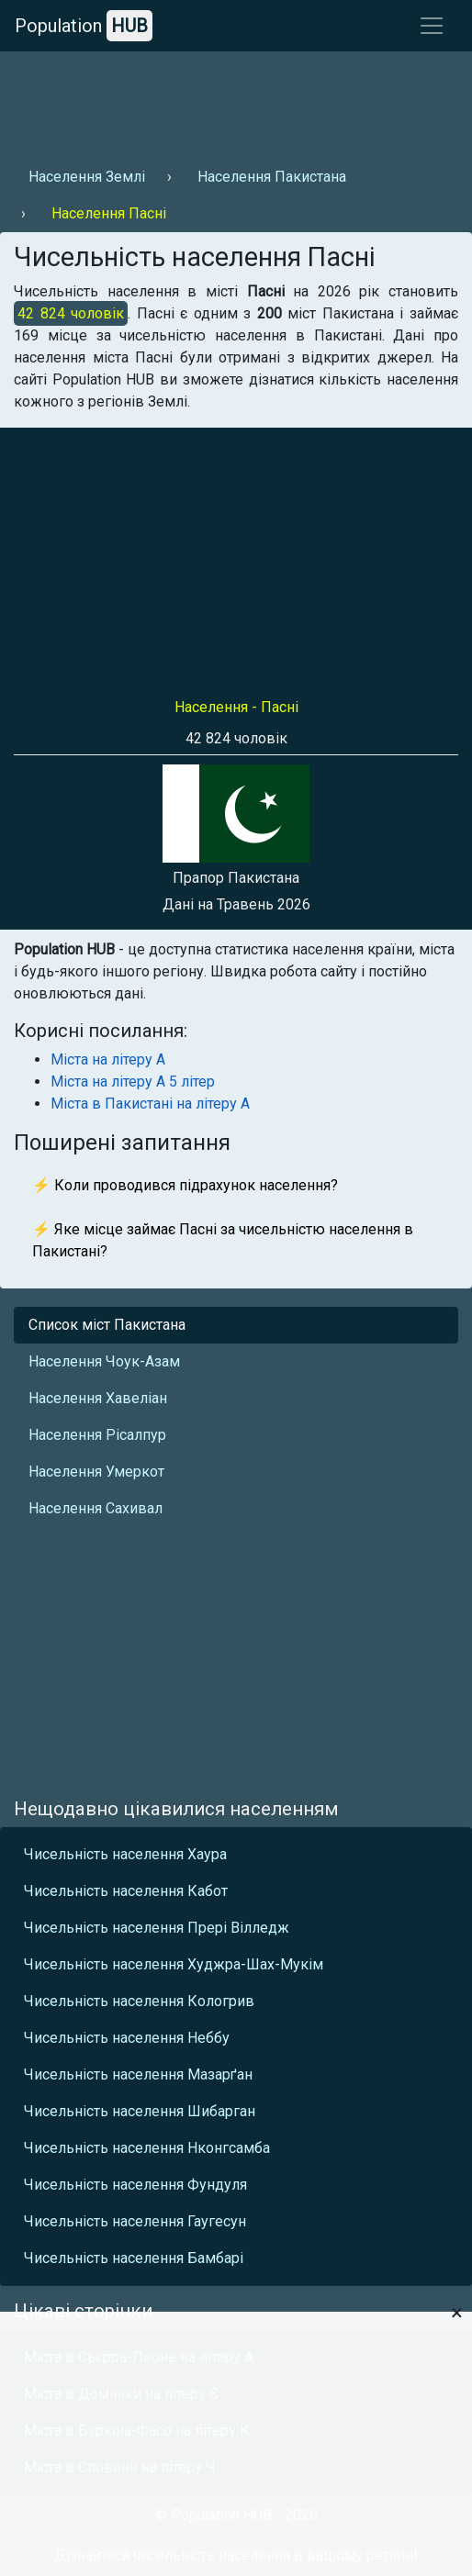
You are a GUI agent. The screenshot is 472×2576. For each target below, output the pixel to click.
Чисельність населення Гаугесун (135, 2221)
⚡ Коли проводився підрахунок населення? (185, 1185)
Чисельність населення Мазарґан (138, 2074)
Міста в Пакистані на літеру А (150, 1103)
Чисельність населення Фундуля (135, 2184)
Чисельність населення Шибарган (139, 2111)
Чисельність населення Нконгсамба (147, 2148)
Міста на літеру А (108, 1059)
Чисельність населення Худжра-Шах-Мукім (173, 1964)
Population (83, 25)
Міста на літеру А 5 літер (133, 1081)
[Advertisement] (233, 102)
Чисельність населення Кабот (126, 1891)
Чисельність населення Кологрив (139, 2001)
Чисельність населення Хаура (125, 1854)
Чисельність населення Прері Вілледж (156, 1927)
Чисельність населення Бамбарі (133, 2258)
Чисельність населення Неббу (127, 2037)
